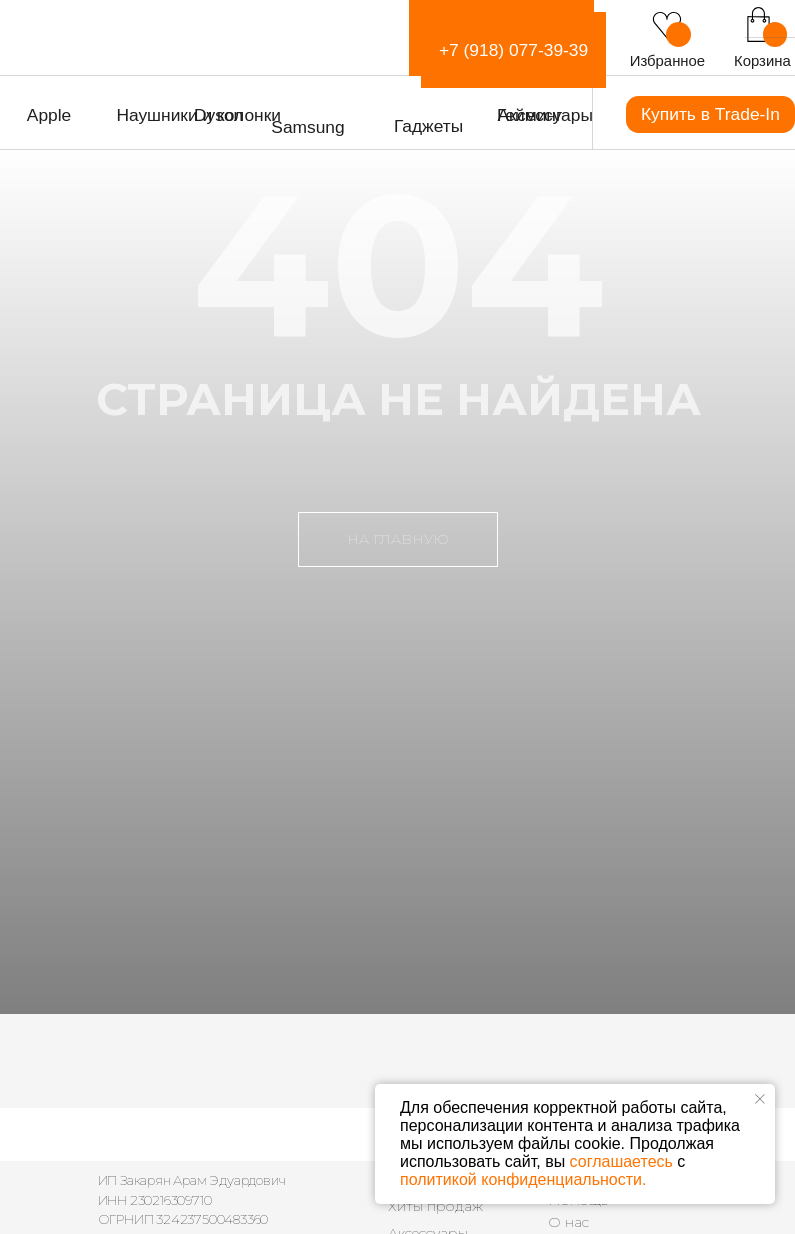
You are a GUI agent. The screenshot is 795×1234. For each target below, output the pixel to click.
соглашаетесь (621, 1161)
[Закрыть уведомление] (760, 1099)
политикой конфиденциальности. (523, 1179)
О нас (568, 1222)
